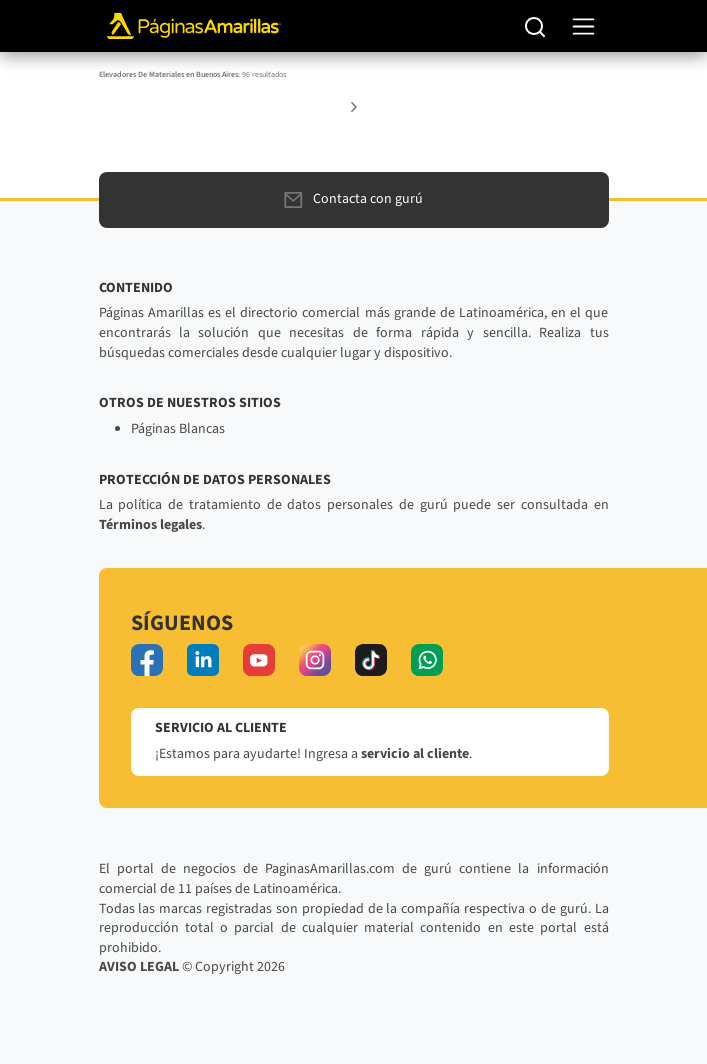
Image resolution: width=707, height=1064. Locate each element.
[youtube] (259, 660)
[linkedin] (203, 660)
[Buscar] (535, 26)
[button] (354, 106)
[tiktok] (371, 660)
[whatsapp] (427, 660)
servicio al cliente (415, 754)
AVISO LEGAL (139, 967)
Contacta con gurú (353, 199)
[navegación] (583, 26)
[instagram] (315, 660)
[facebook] (147, 660)
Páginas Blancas (178, 429)
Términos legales (150, 525)
